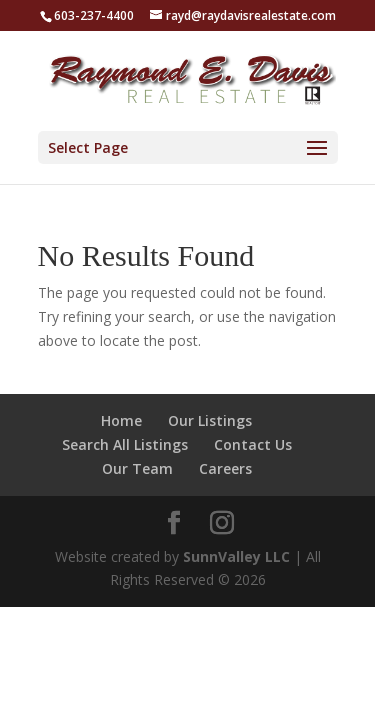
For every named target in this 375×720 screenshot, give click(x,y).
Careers (225, 468)
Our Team (137, 468)
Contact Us (253, 444)
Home (121, 420)
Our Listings (210, 420)
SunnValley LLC (236, 556)
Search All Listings (125, 444)
